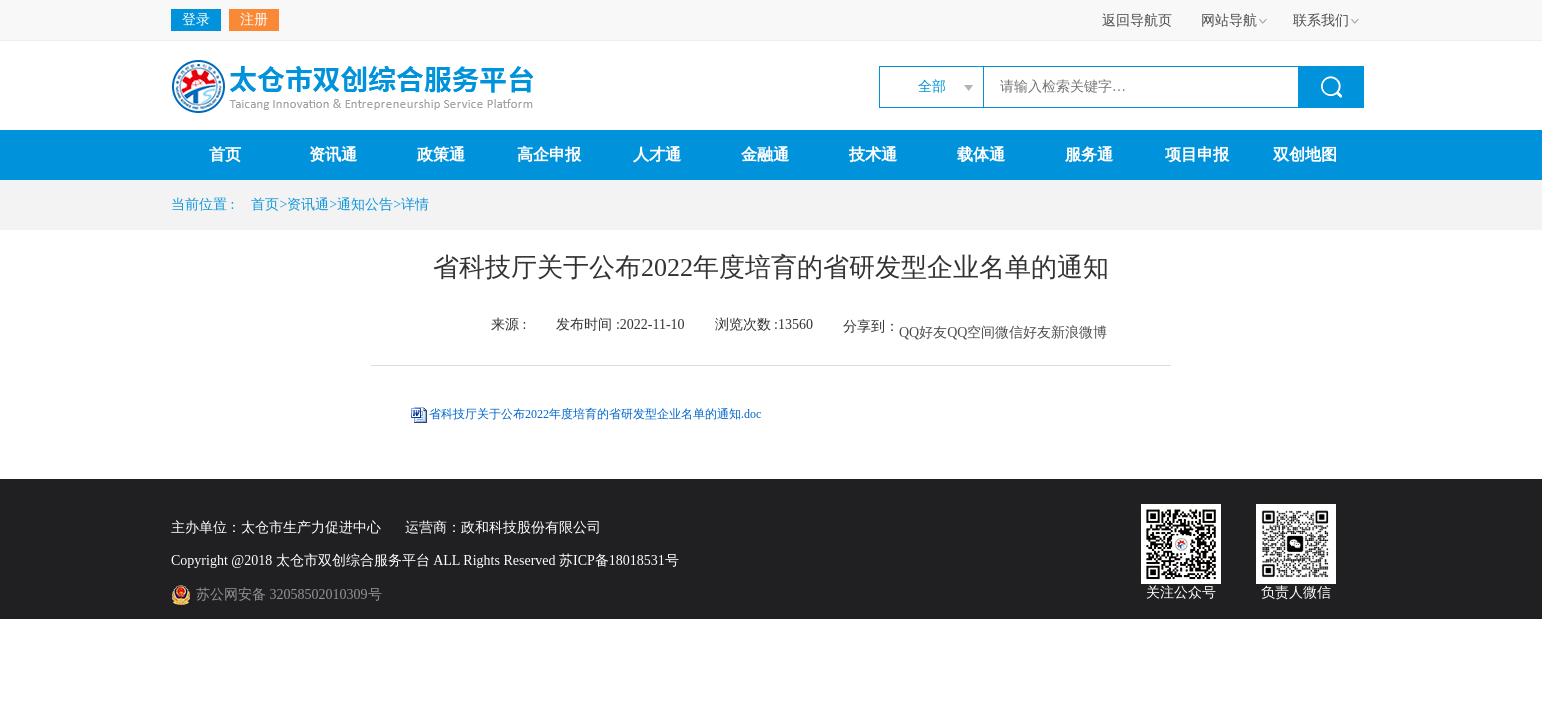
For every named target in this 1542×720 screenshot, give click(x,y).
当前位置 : (206, 204)
